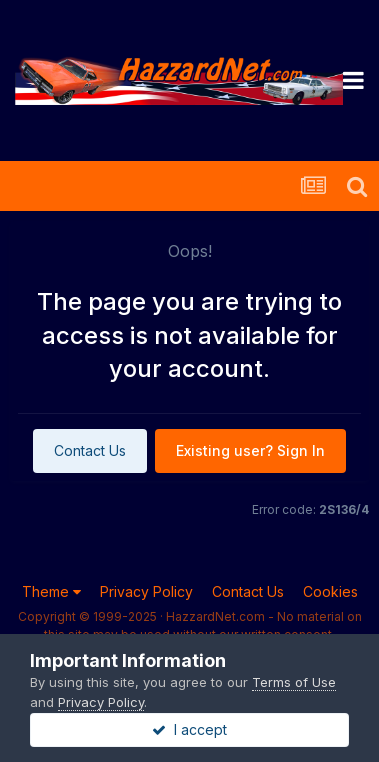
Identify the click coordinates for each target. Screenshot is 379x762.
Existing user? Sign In (250, 450)
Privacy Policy (146, 591)
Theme (51, 591)
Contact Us (90, 450)
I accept (189, 729)
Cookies (330, 591)
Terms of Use (294, 682)
